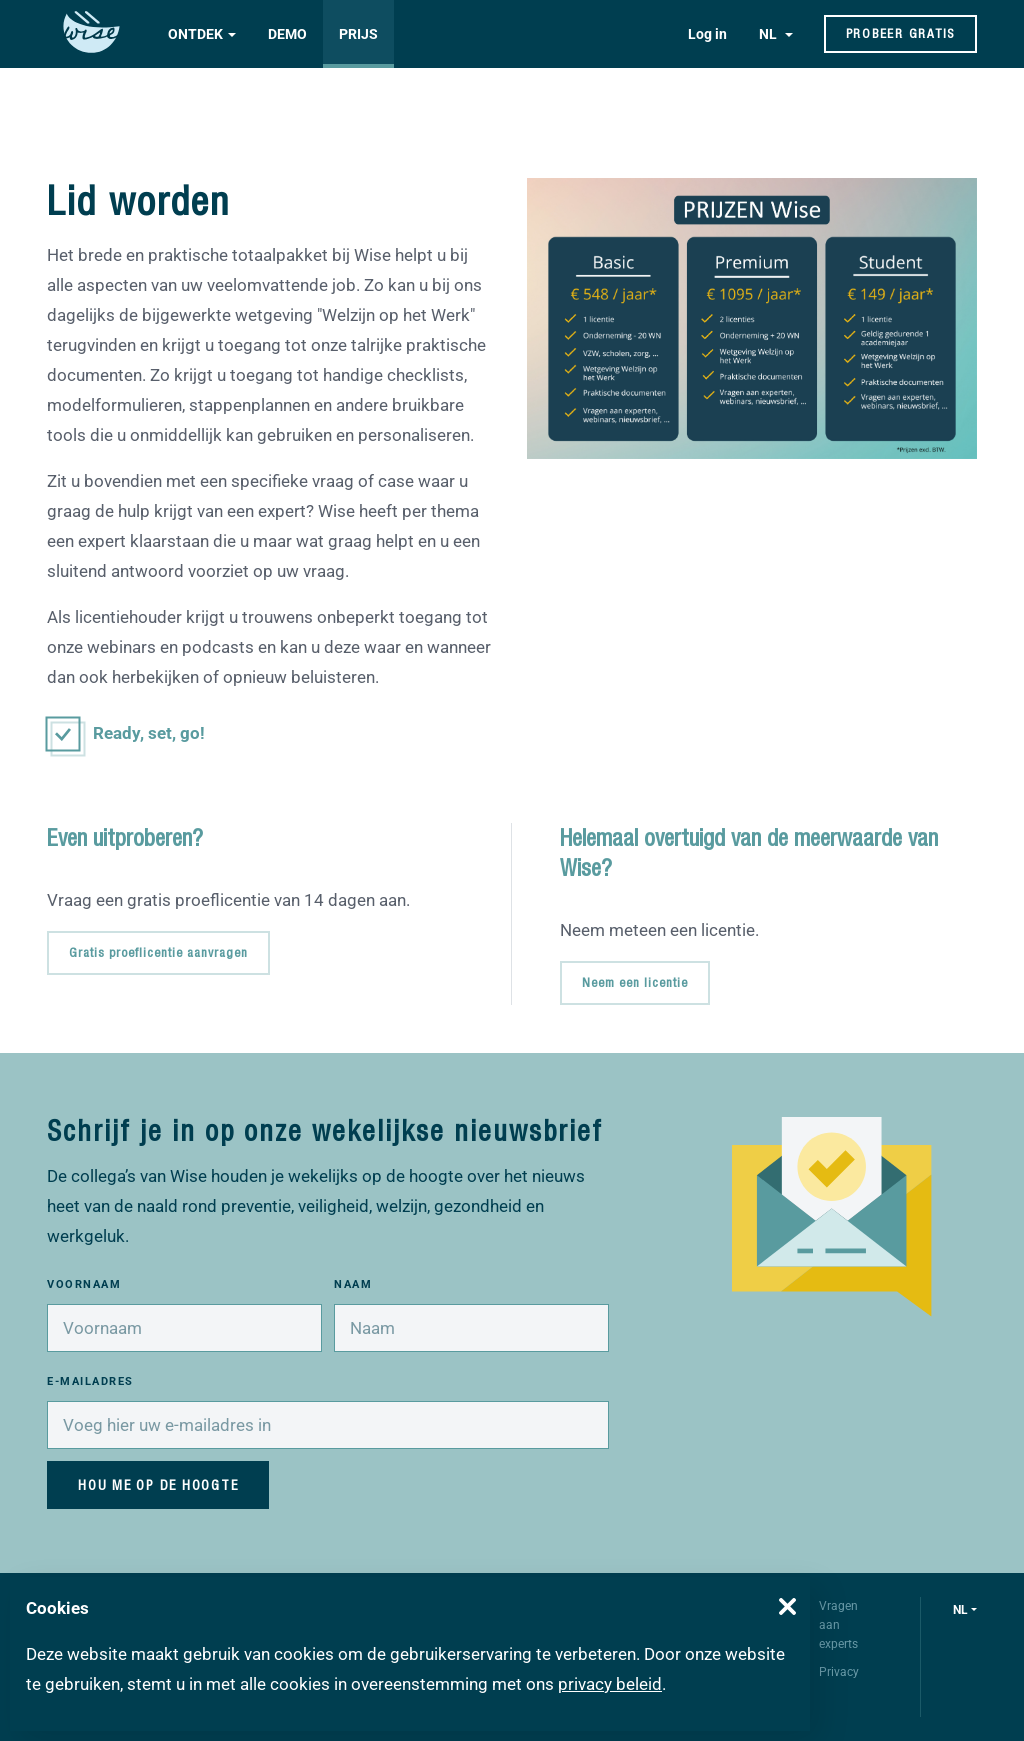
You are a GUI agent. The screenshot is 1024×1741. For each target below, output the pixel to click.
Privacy (839, 1672)
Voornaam (84, 1284)
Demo (287, 34)
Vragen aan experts (838, 1625)
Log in (707, 34)
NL (769, 34)
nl (960, 1610)
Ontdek (195, 34)
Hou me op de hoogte (158, 1485)
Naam (353, 1284)
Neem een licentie (635, 982)
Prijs (358, 34)
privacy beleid (610, 1684)
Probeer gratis (901, 33)
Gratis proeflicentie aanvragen (158, 952)
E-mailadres (90, 1381)
